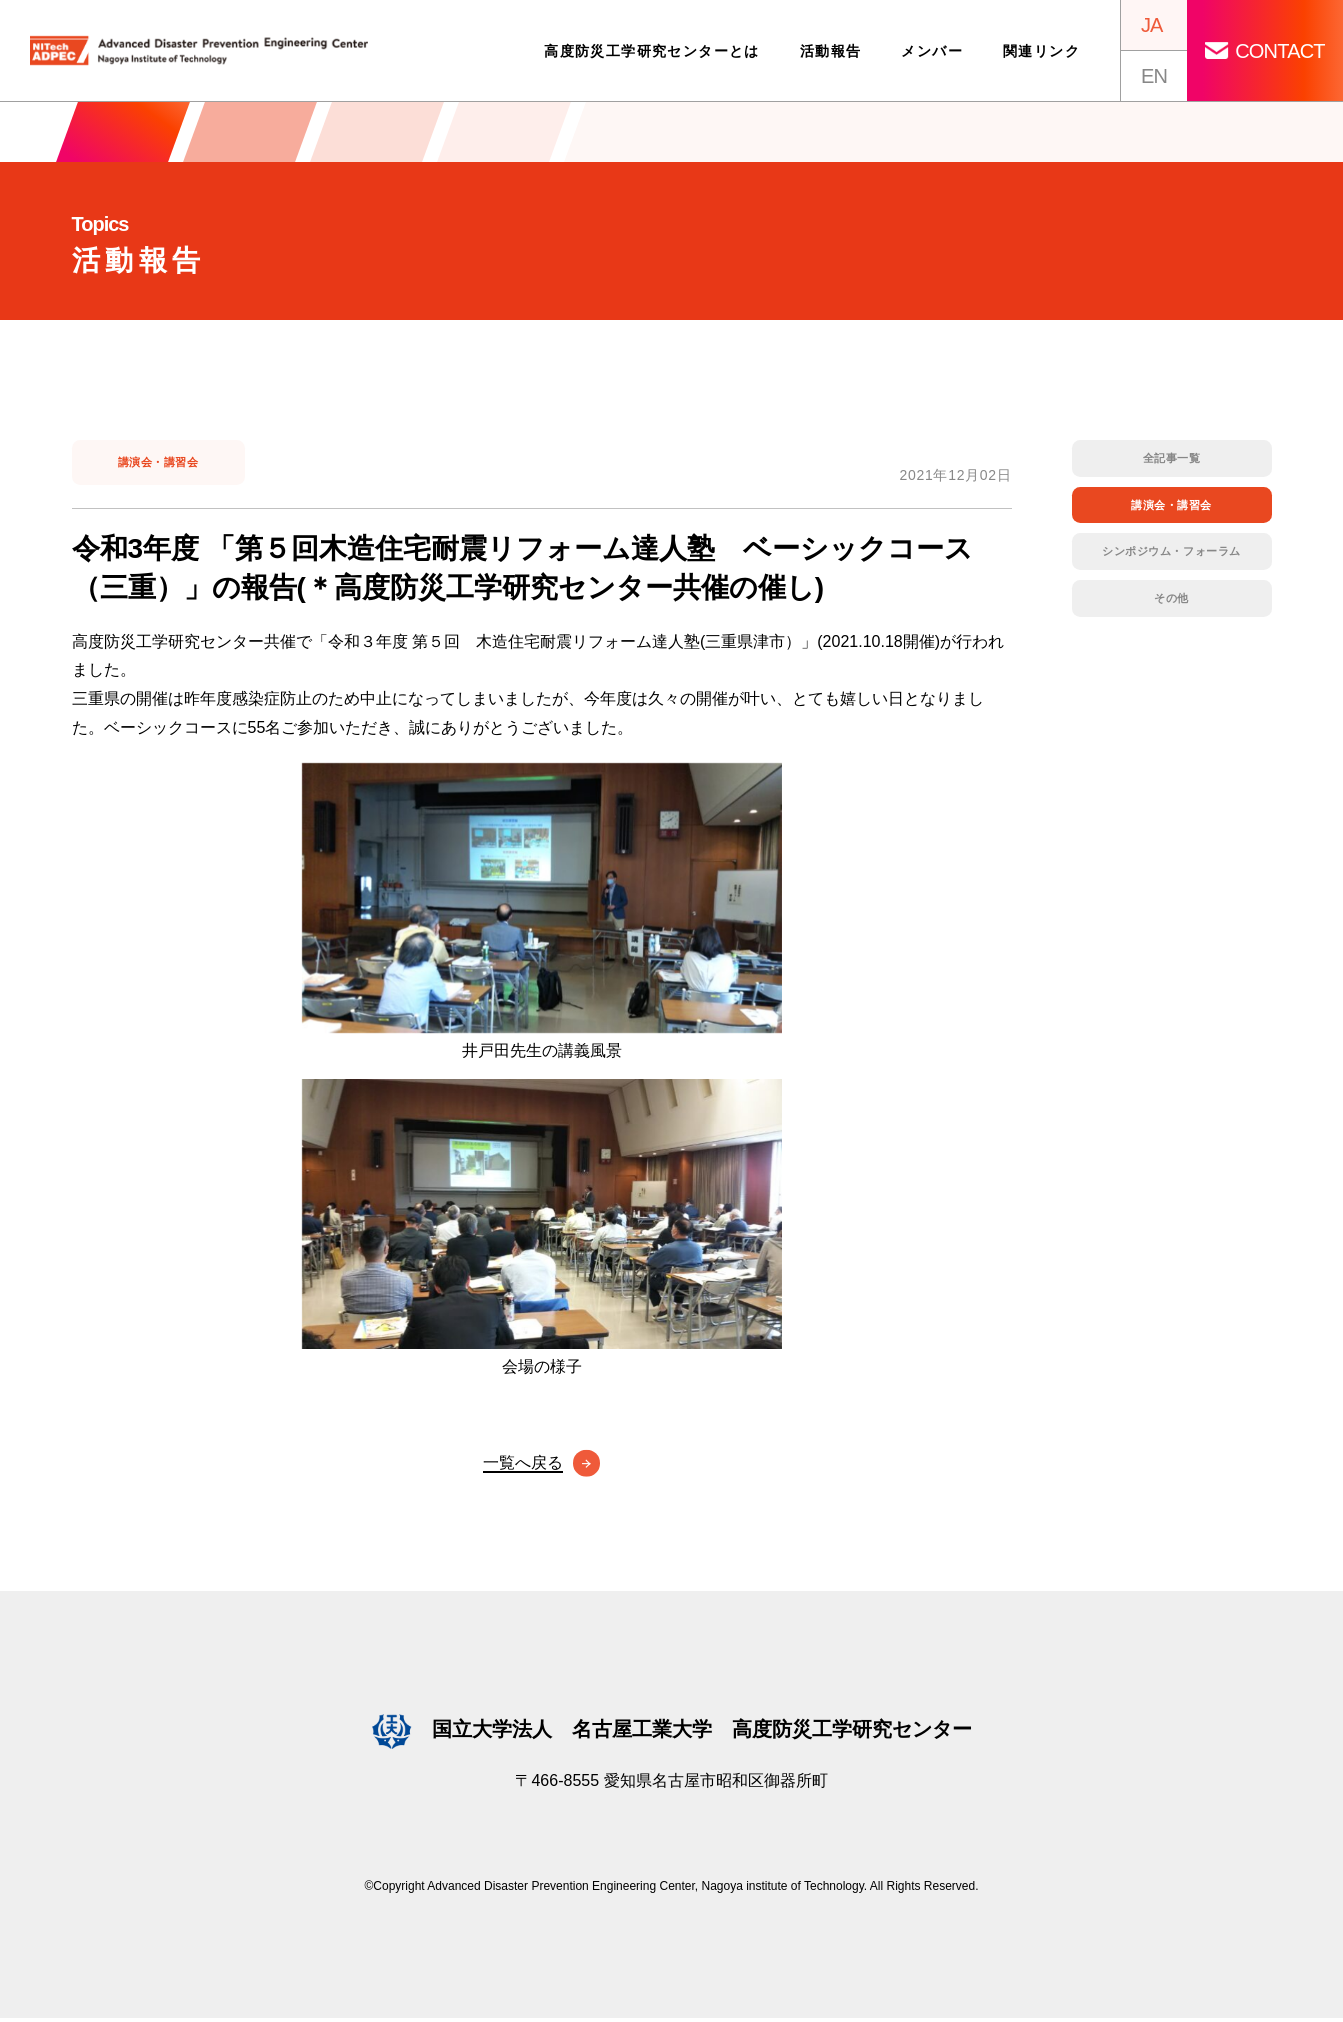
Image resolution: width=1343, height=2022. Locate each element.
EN (1151, 76)
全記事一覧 (1171, 460)
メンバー (929, 51)
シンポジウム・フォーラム (1171, 560)
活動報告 (827, 51)
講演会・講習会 (161, 466)
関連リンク (1038, 51)
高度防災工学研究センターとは (649, 51)
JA (1148, 25)
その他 (1172, 610)
